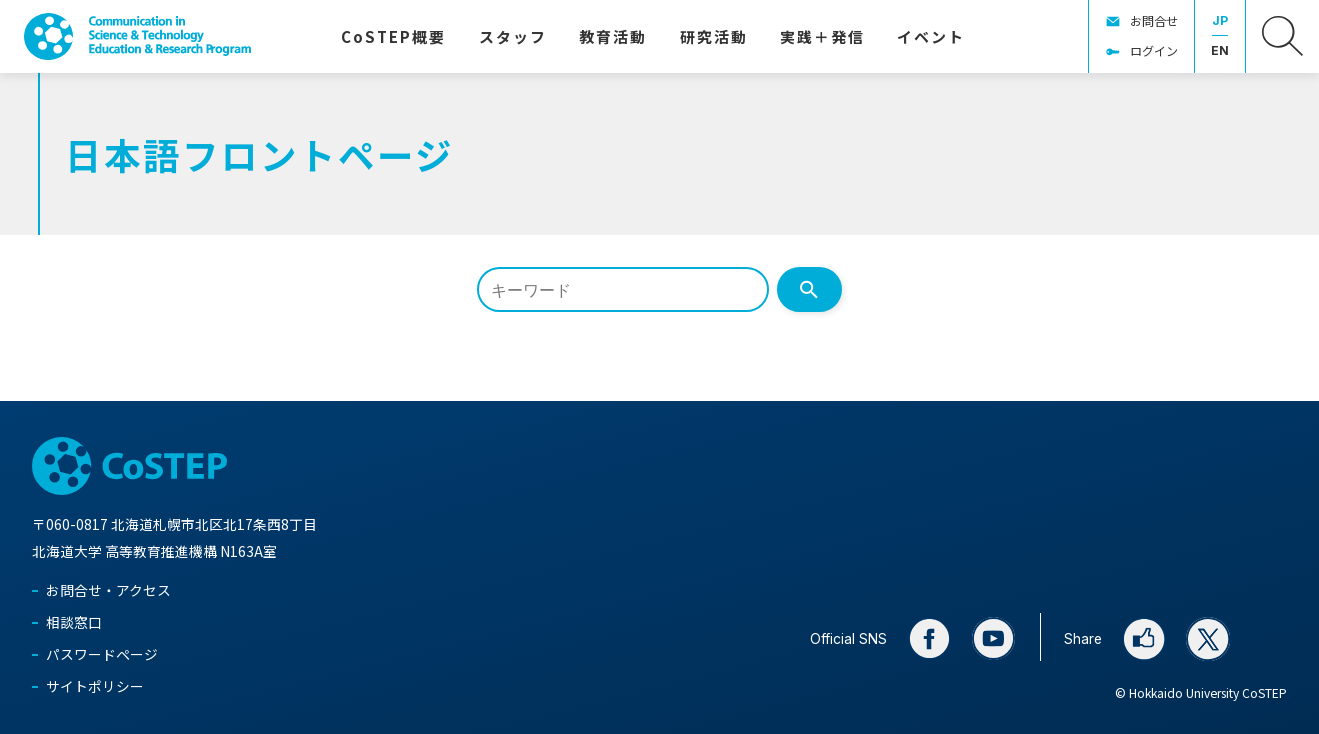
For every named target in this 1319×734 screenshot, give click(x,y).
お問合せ (1154, 20)
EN (1220, 50)
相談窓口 (74, 622)
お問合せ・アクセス (108, 590)
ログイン (1154, 50)
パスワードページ (102, 654)
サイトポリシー (95, 686)
